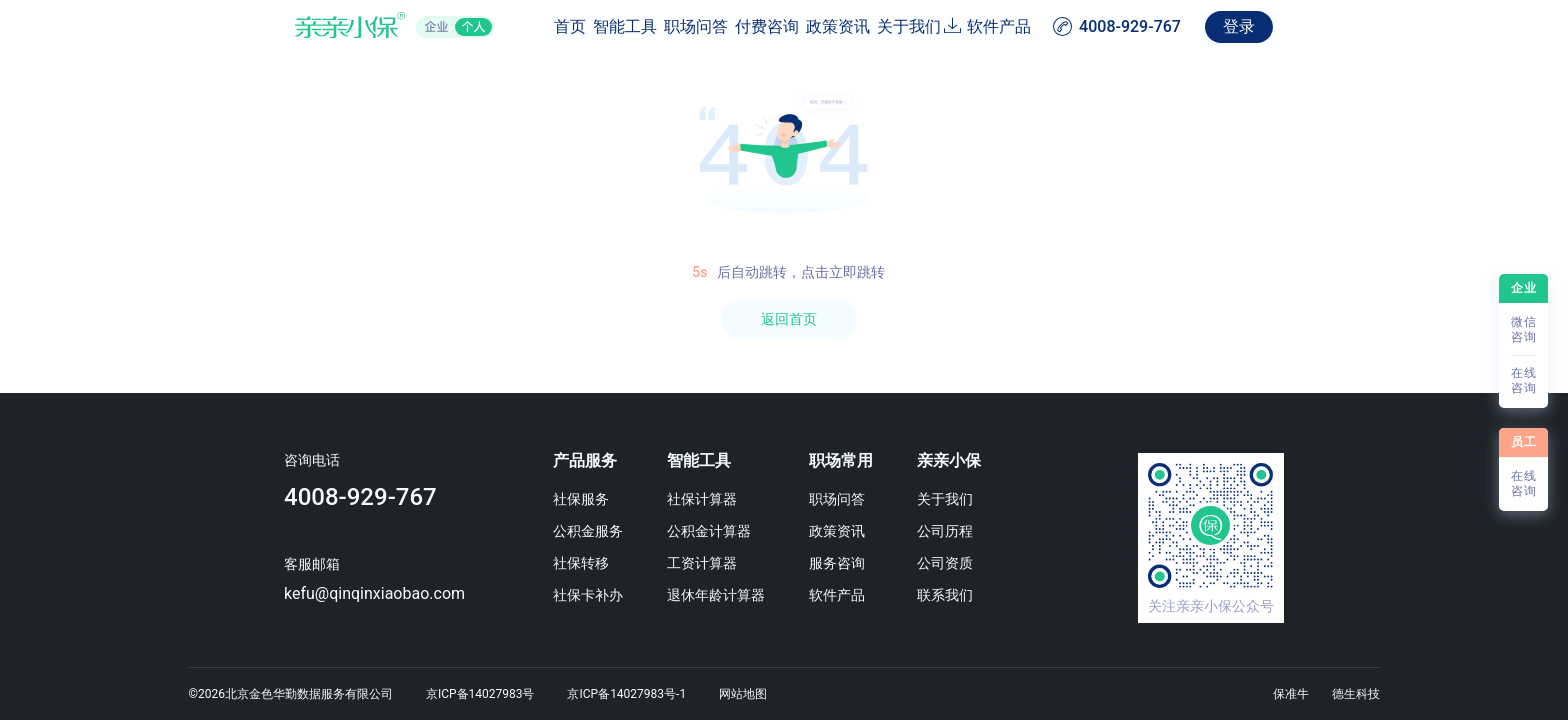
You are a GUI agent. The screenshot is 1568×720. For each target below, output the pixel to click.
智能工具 (548, 26)
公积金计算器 (715, 531)
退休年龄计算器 (722, 595)
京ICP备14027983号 (480, 694)
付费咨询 (736, 26)
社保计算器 (708, 499)
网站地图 (743, 694)
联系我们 (1011, 595)
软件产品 (1099, 26)
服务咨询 (873, 563)
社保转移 (557, 563)
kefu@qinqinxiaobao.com (277, 593)
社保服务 (557, 499)
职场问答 (642, 26)
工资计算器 (708, 563)
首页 (470, 26)
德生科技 (1356, 694)
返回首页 (789, 319)
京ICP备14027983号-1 (626, 694)
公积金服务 (564, 531)
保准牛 (1291, 694)
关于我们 (924, 26)
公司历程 (1011, 531)
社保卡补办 (564, 595)
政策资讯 (830, 26)
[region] (784, 388)
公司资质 (1011, 563)
